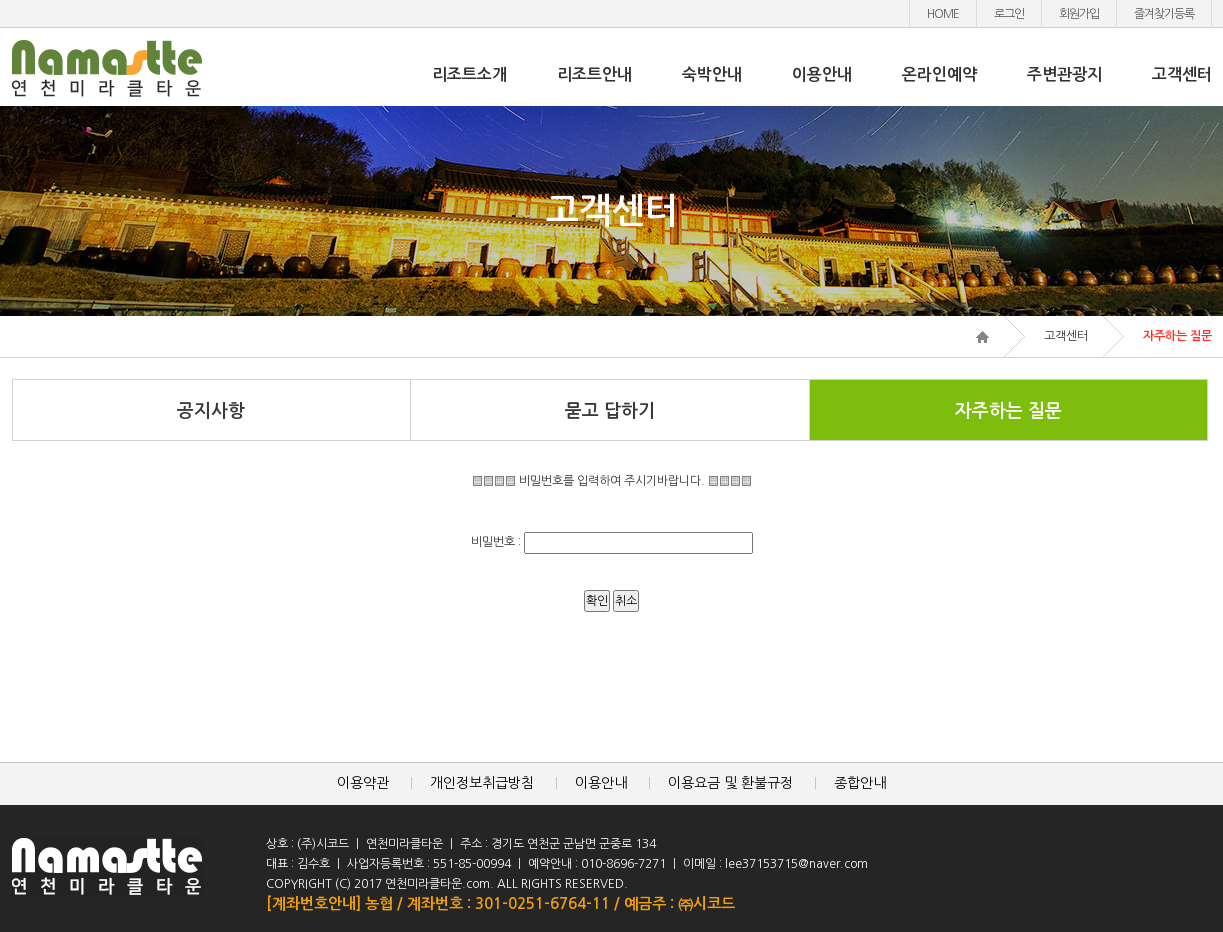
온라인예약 (939, 74)
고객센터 (1182, 74)
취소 (626, 601)
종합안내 (860, 783)
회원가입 (1079, 14)
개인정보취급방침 (482, 783)
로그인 (1009, 14)
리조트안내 (594, 74)
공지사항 (211, 411)
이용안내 (822, 74)
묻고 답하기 (610, 411)
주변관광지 (1064, 74)
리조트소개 (469, 74)
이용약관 (363, 783)
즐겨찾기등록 (1164, 14)
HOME (943, 14)
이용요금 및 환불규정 (730, 783)
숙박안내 (712, 74)
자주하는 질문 (1008, 411)
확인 (597, 601)
